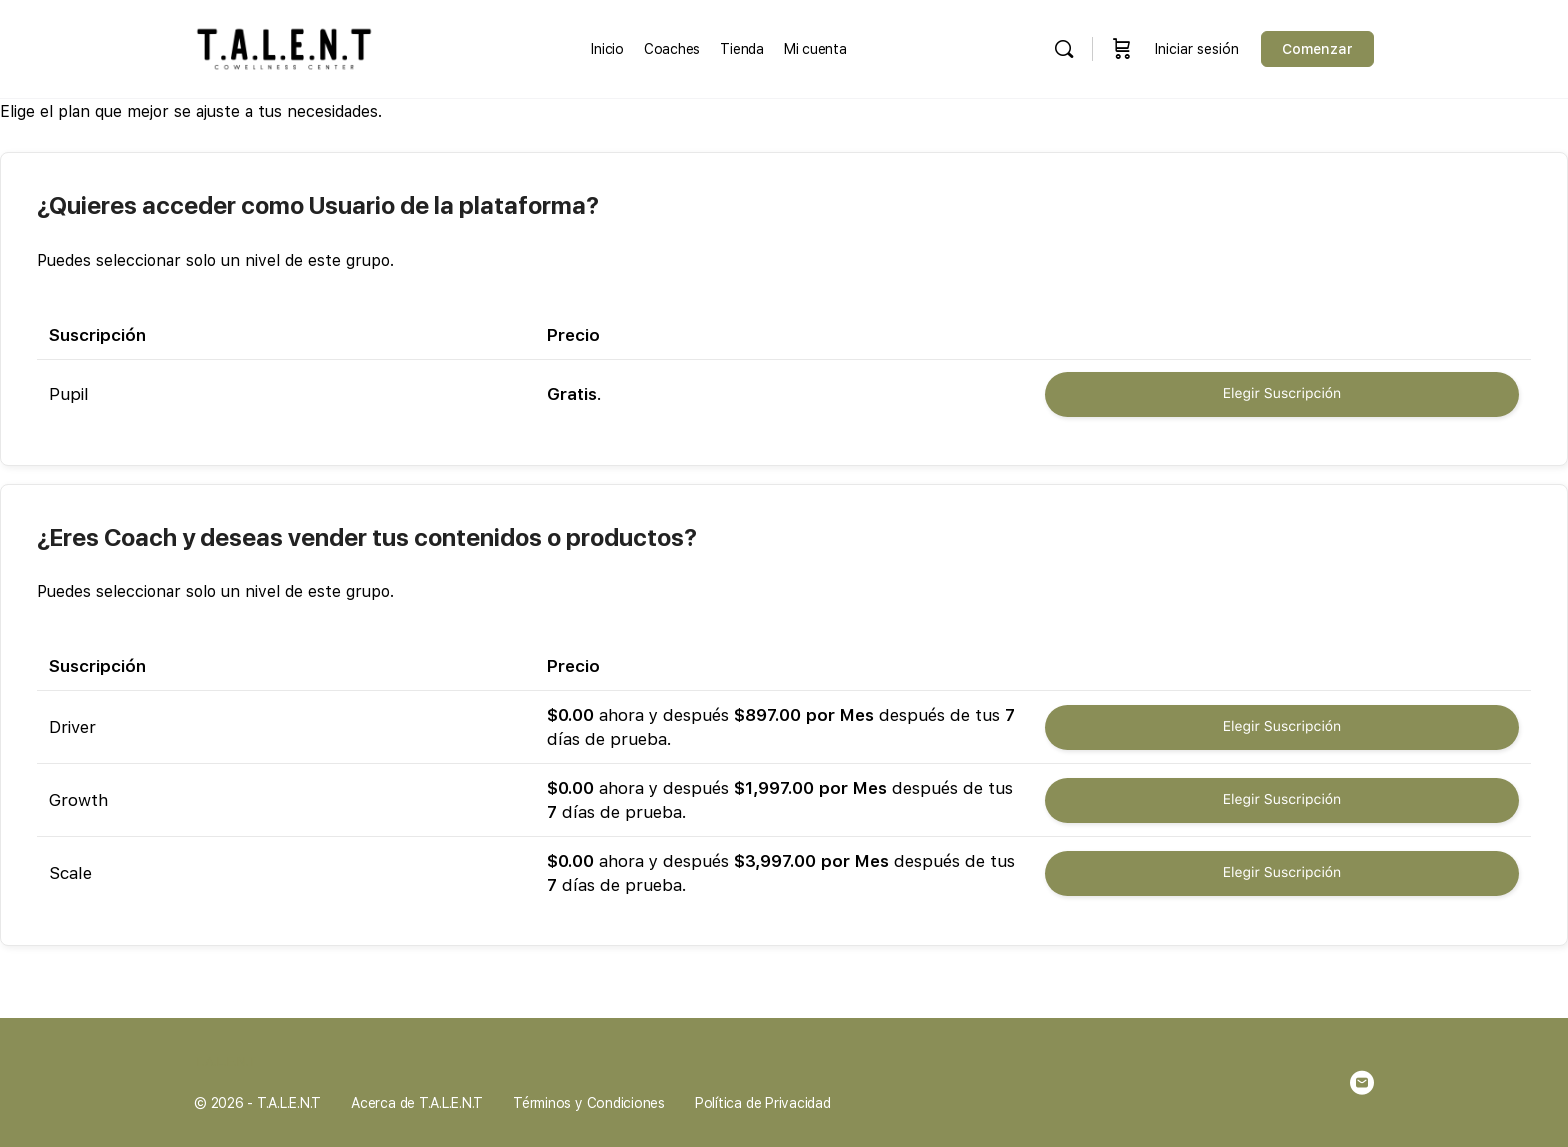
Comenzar (1317, 49)
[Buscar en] (1064, 49)
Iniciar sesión (1197, 49)
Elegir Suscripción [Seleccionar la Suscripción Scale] (1282, 873)
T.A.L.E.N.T (225, 1061)
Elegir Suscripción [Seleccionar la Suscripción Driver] (1282, 727)
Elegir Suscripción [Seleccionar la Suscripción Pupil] (1282, 394)
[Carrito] (1122, 49)
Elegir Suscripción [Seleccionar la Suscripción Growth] (1282, 800)
